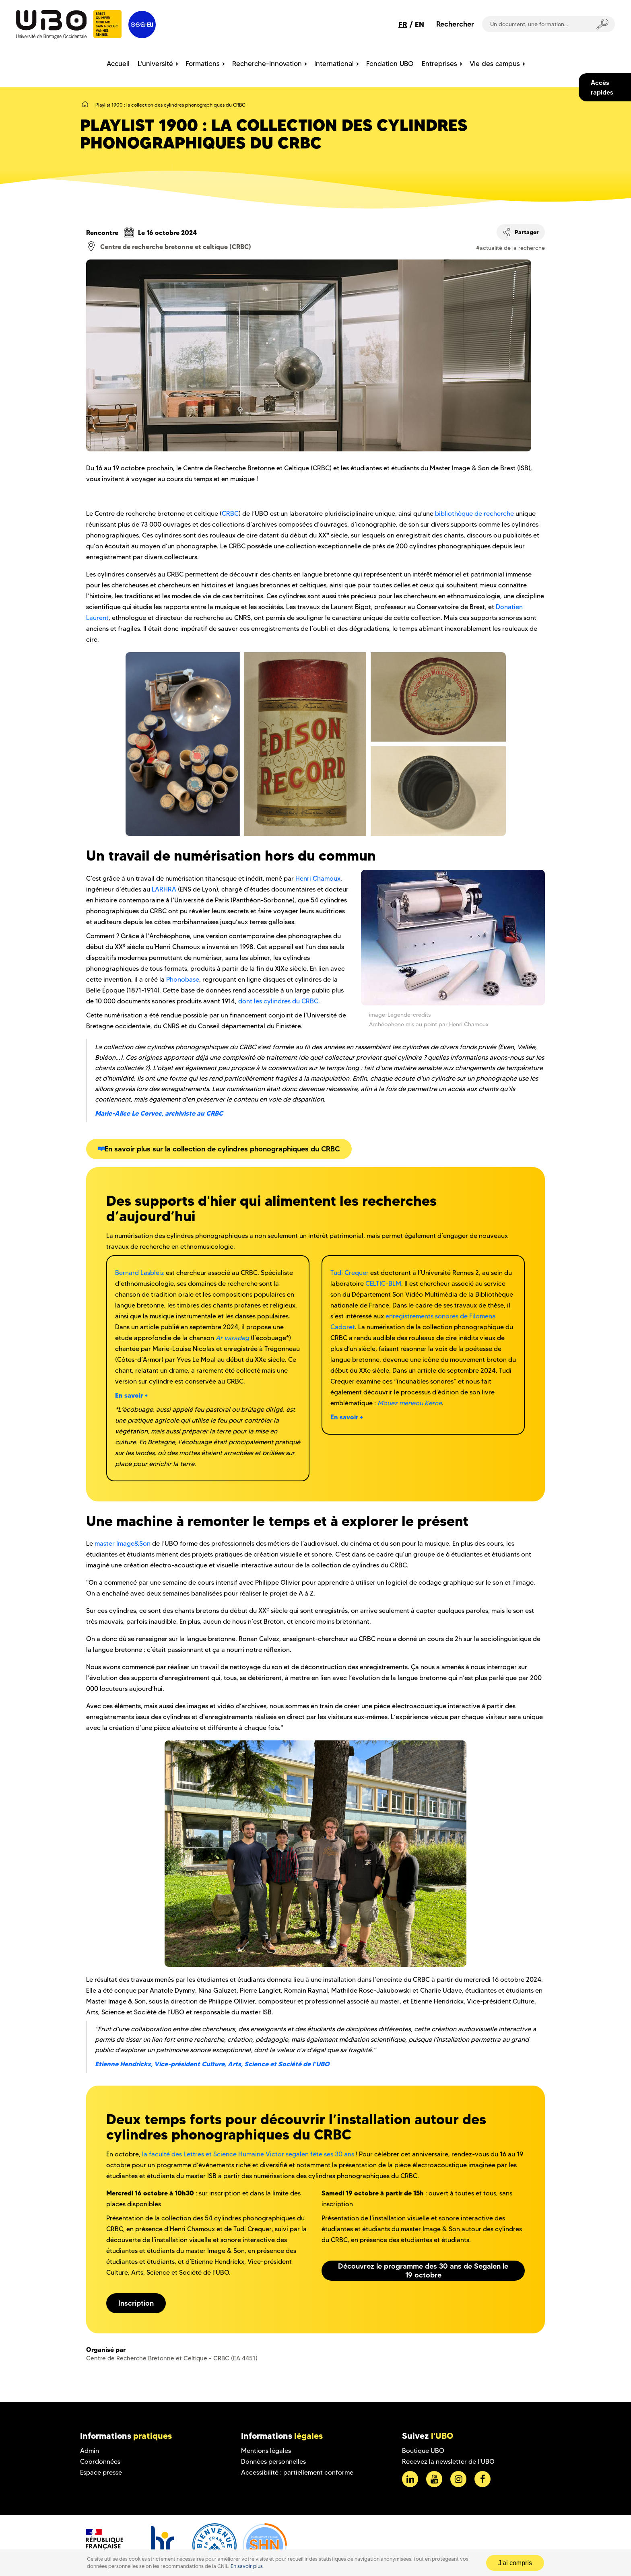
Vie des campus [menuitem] (495, 64)
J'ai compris (515, 2563)
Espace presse (101, 2472)
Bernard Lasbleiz (139, 1273)
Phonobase (182, 979)
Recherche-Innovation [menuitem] (267, 64)
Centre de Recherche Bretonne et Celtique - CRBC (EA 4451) (172, 2358)
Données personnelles (273, 2461)
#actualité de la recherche (510, 247)
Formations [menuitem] (203, 64)
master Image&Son (123, 1543)
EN (419, 24)
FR (402, 24)
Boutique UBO (423, 2451)
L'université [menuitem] (155, 64)
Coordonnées (100, 2461)
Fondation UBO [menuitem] (390, 64)
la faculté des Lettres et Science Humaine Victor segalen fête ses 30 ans (248, 2154)
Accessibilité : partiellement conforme (297, 2472)
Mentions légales (266, 2451)
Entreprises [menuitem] (439, 64)
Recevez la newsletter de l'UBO (448, 2461)
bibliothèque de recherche (474, 513)
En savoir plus (247, 2566)
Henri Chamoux (317, 878)
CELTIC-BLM (383, 1283)
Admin (89, 2451)
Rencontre (102, 233)
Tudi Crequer (349, 1273)
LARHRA (164, 889)
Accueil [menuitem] (118, 64)
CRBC (230, 513)
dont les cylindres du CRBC (278, 1001)
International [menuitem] (334, 64)
